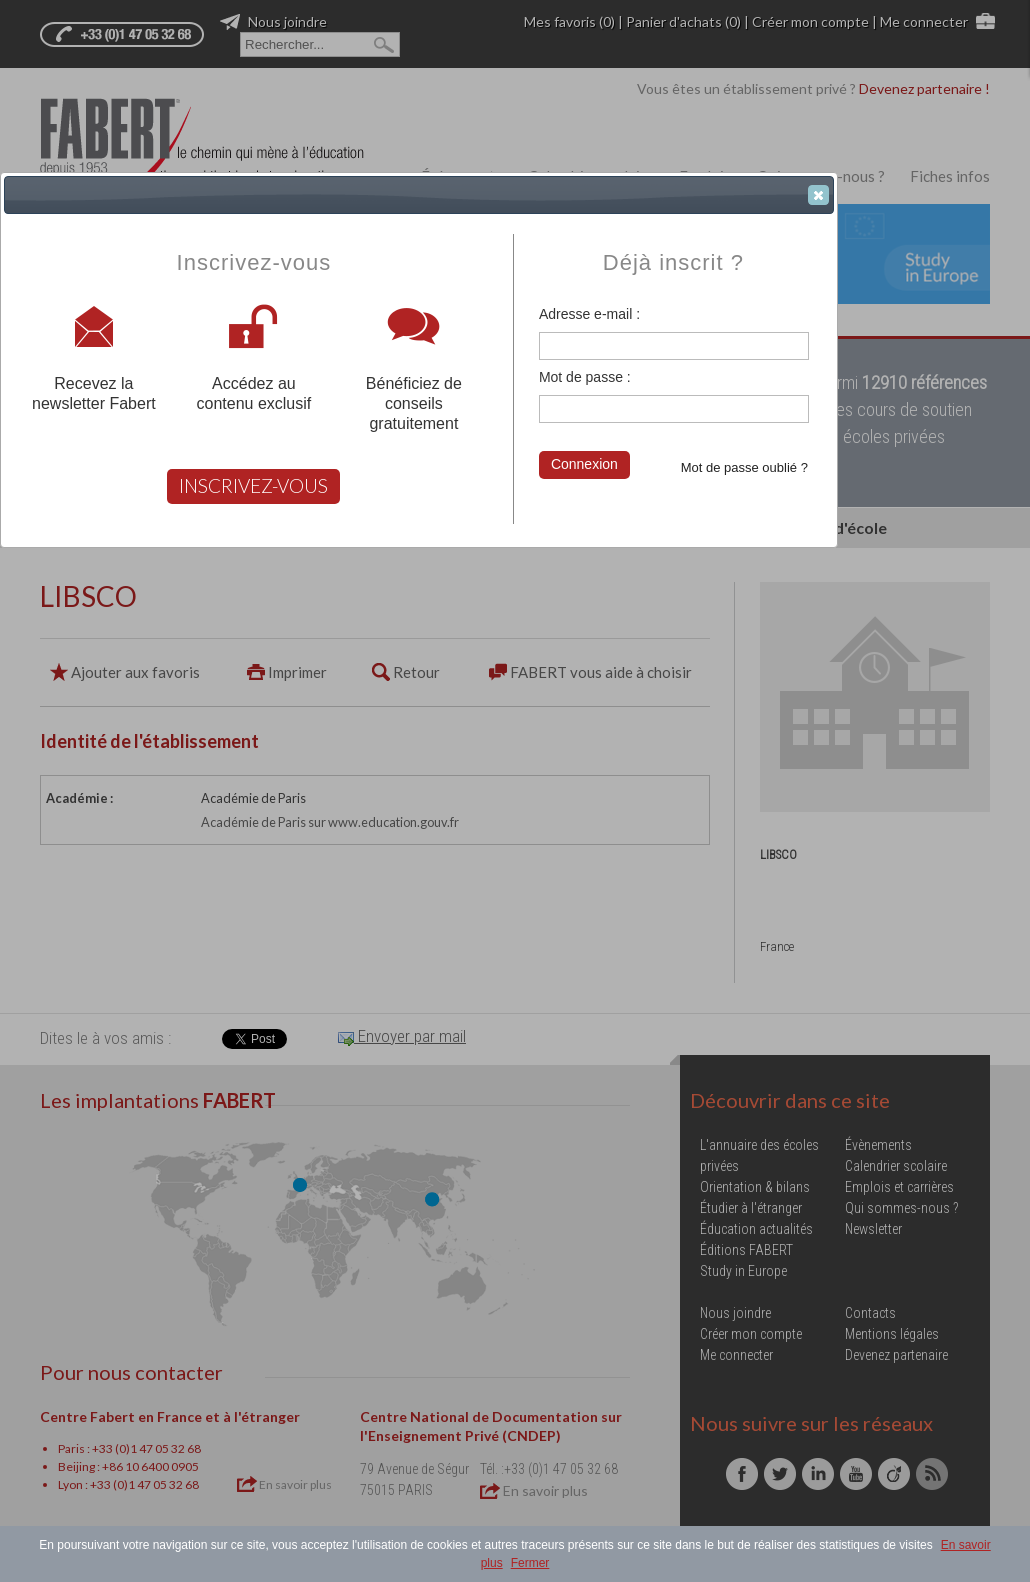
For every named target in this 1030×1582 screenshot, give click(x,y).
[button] (818, 195)
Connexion (584, 464)
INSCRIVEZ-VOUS (253, 485)
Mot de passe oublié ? (744, 467)
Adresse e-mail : (589, 314)
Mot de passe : (585, 377)
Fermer (530, 1563)
